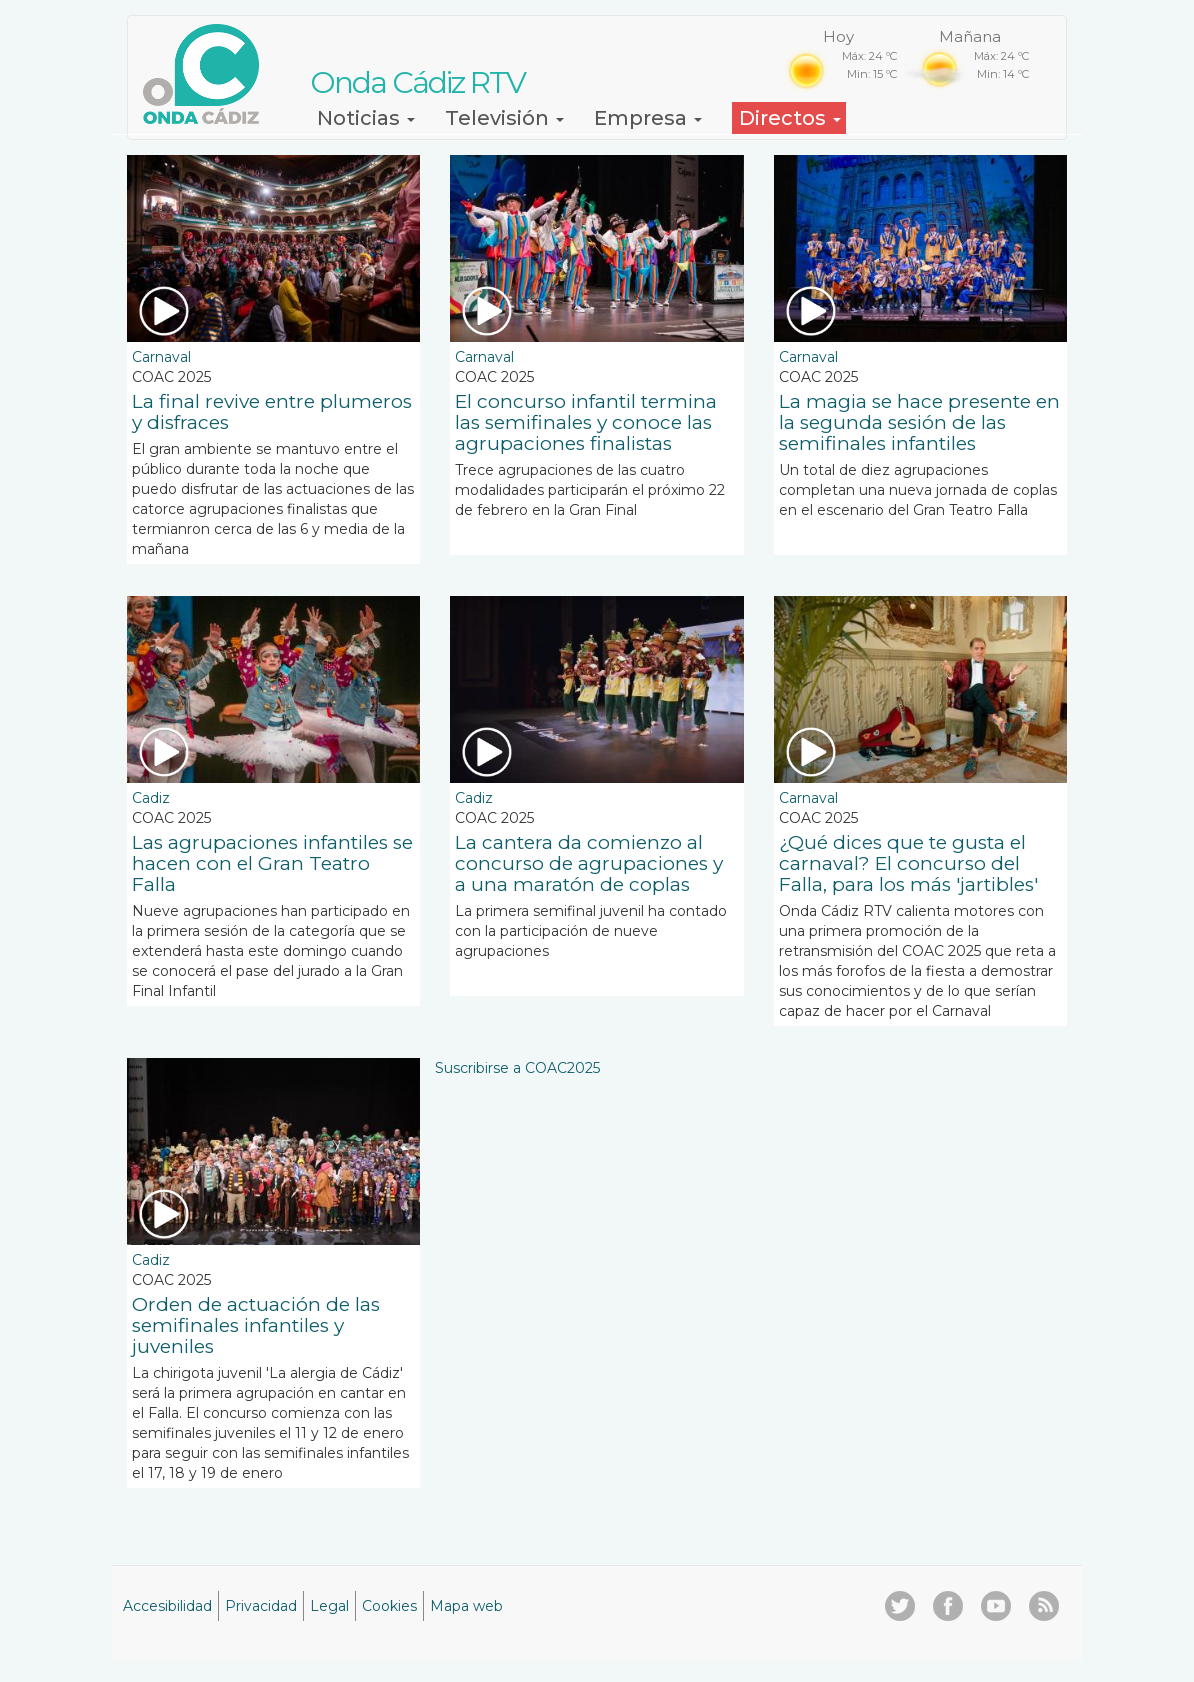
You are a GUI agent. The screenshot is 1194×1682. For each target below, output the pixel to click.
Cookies (389, 1606)
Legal (329, 1606)
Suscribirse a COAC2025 (517, 1068)
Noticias (366, 118)
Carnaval (161, 357)
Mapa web (466, 1606)
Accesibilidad (167, 1606)
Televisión (504, 118)
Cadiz (151, 798)
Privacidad (261, 1606)
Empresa (648, 118)
